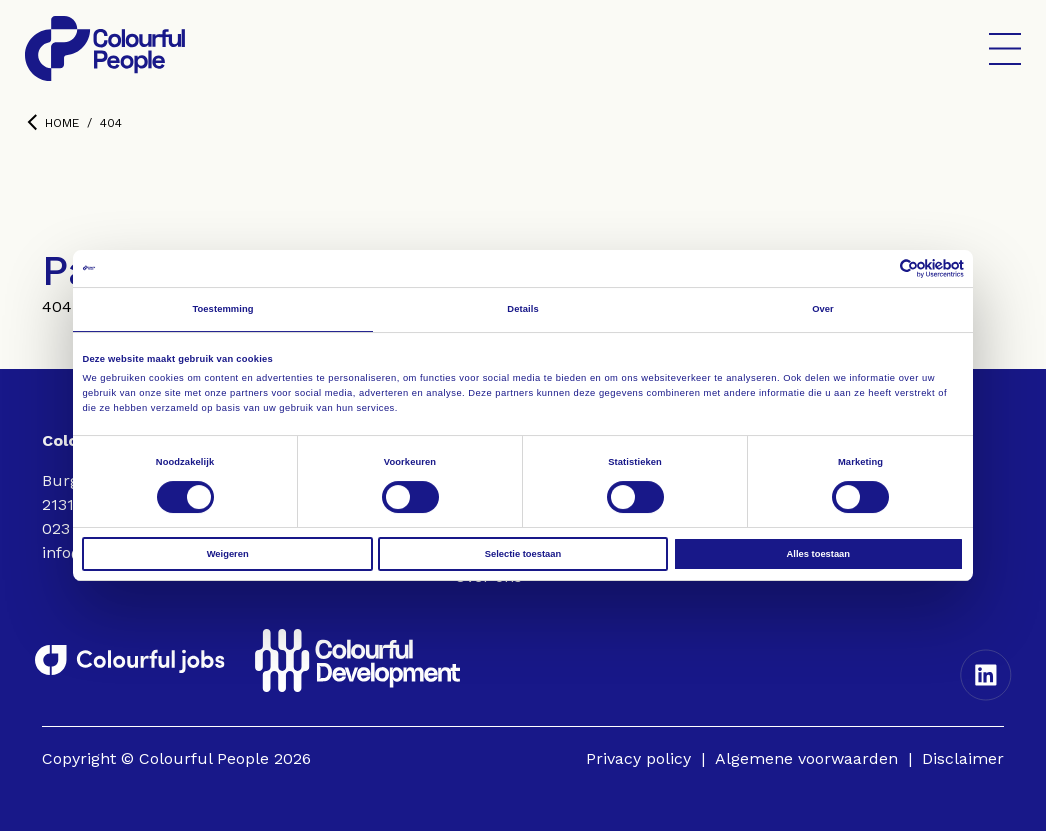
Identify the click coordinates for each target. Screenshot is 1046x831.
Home (53, 122)
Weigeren (228, 554)
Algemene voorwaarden (806, 758)
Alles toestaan (818, 554)
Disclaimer (963, 758)
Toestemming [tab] (222, 309)
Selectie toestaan (523, 554)
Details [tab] (522, 309)
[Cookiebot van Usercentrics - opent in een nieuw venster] (876, 268)
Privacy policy (638, 758)
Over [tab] (823, 309)
